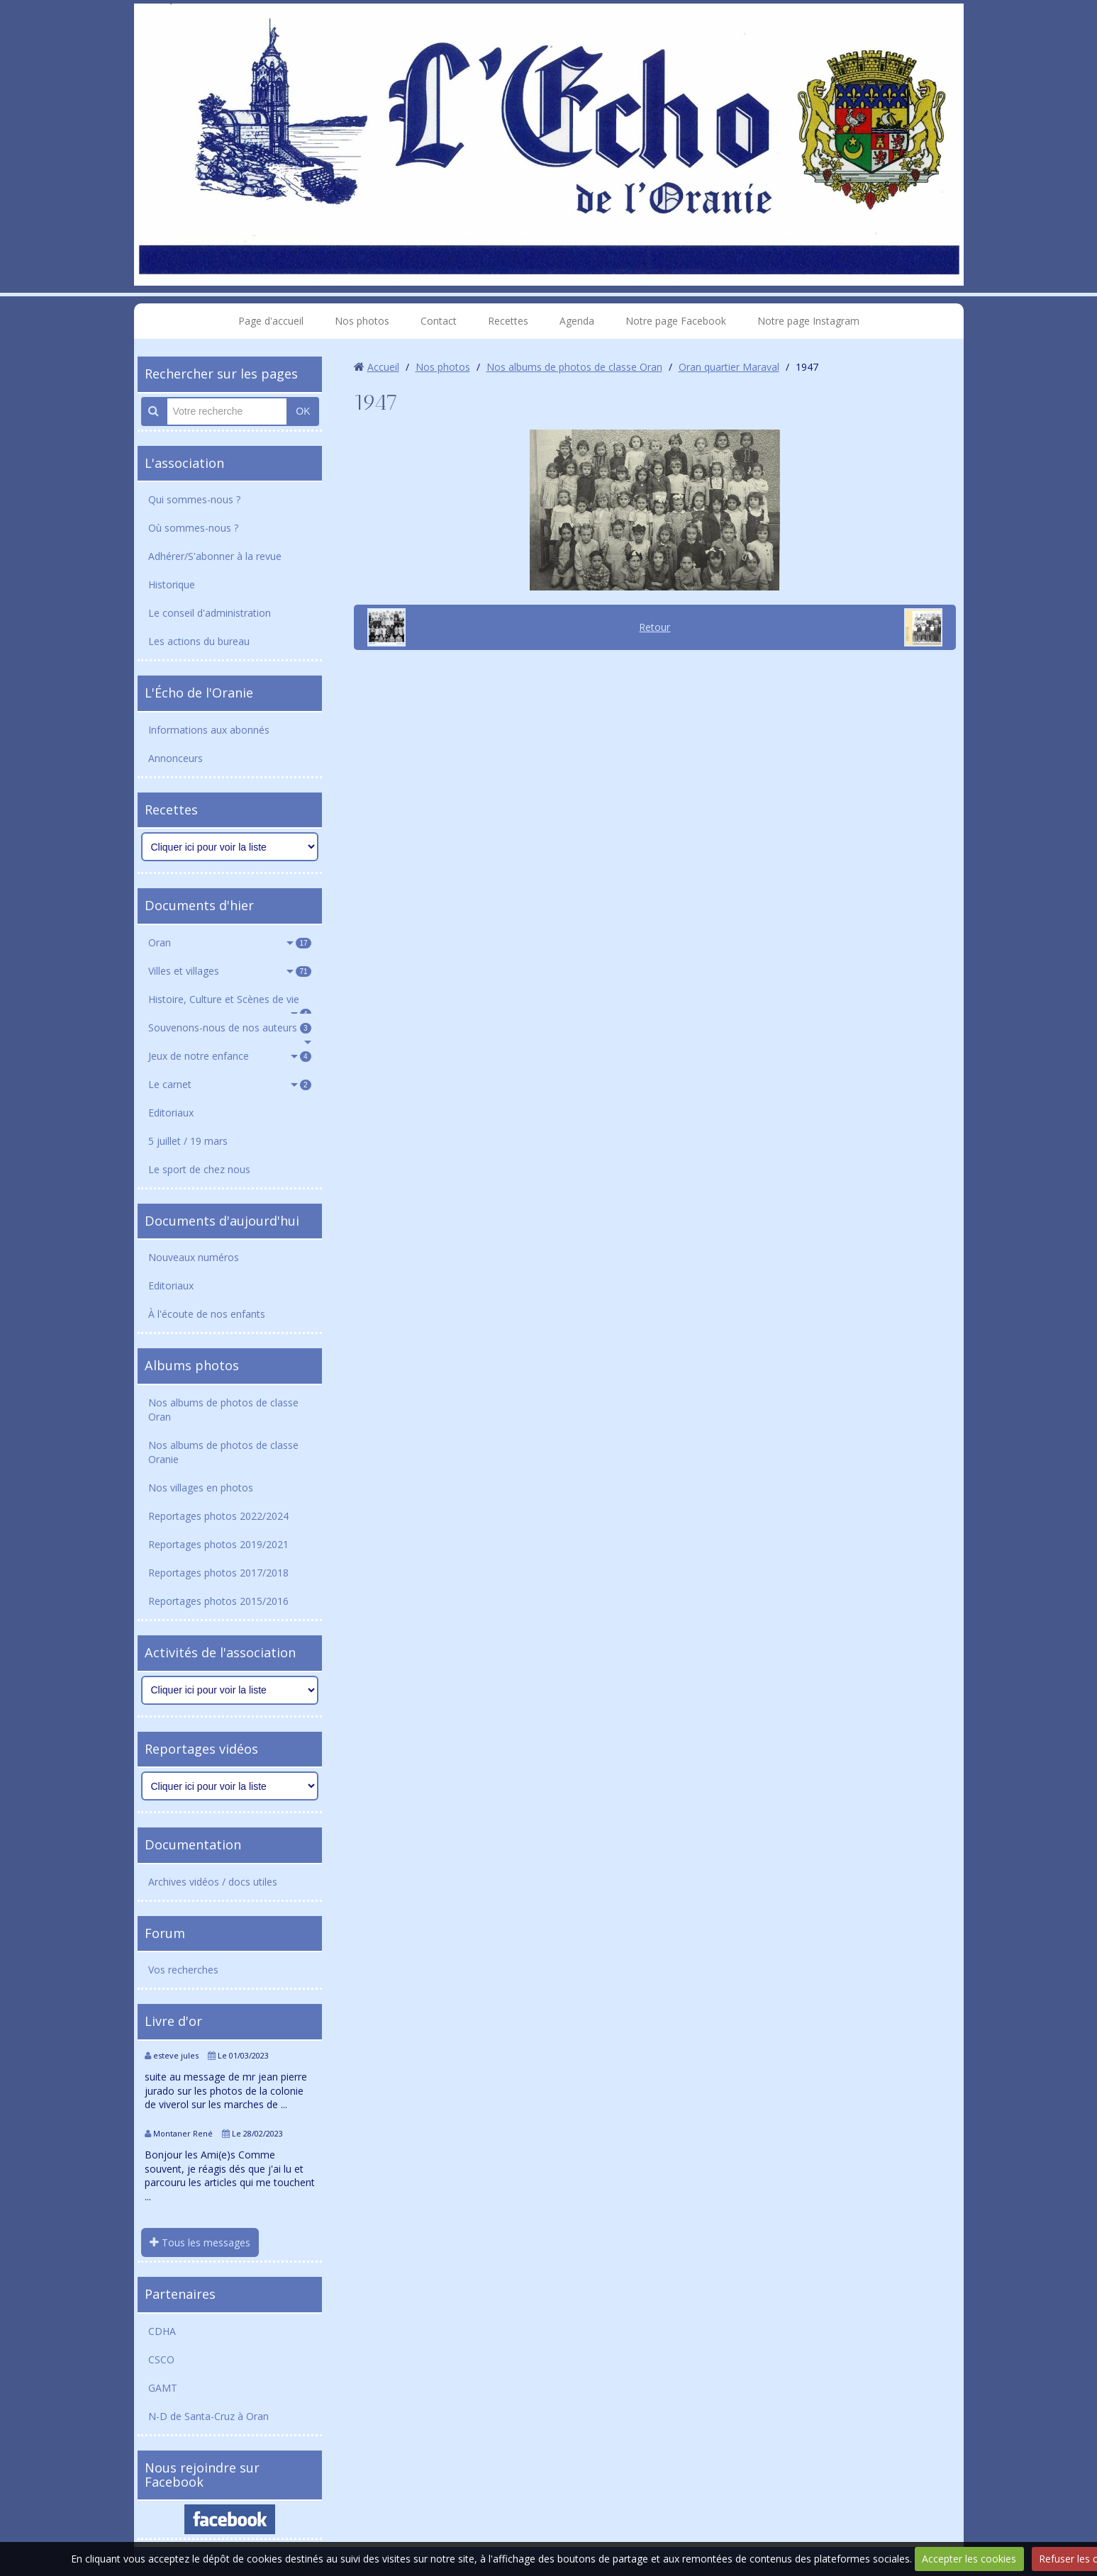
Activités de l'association (220, 1652)
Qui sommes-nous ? (194, 499)
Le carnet (229, 1084)
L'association (184, 462)
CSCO (161, 2359)
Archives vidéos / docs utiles (212, 1881)
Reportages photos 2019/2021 (218, 1544)
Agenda (576, 320)
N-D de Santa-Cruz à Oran (208, 2416)
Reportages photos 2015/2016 (218, 1601)
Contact (439, 320)
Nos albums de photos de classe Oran (223, 1409)
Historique (171, 584)
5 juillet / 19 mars (188, 1141)
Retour (654, 627)
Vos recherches (183, 1969)
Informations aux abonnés (208, 730)
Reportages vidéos (201, 1748)
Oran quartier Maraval (729, 367)
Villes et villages (229, 971)
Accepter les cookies (969, 2558)
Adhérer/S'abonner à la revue (215, 556)
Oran (229, 942)
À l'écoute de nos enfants (206, 1314)
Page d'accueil (271, 320)
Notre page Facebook (675, 320)
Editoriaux (171, 1112)
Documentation (193, 1844)
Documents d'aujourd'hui (222, 1220)
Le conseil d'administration (209, 613)
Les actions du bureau (199, 641)
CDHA (162, 2331)
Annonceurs (175, 758)
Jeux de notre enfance (229, 1056)
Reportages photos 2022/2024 (218, 1516)
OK (303, 411)
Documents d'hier (199, 905)
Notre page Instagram (808, 320)
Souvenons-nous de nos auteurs (229, 1027)
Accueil (383, 367)
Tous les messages (200, 2242)
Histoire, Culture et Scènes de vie (229, 1003)
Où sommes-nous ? (193, 527)
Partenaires (180, 2293)
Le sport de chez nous (199, 1169)
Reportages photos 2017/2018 (218, 1572)
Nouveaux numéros (193, 1257)
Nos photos (362, 320)
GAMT (162, 2388)
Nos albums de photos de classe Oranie (223, 1452)
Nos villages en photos (200, 1487)
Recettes (508, 320)
